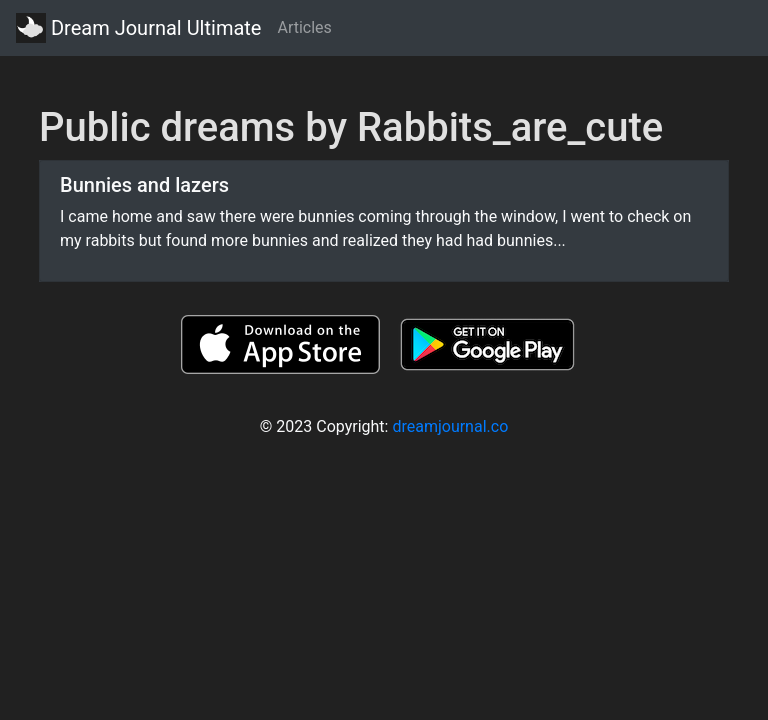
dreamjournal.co (450, 426)
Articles (304, 27)
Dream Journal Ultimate (138, 28)
